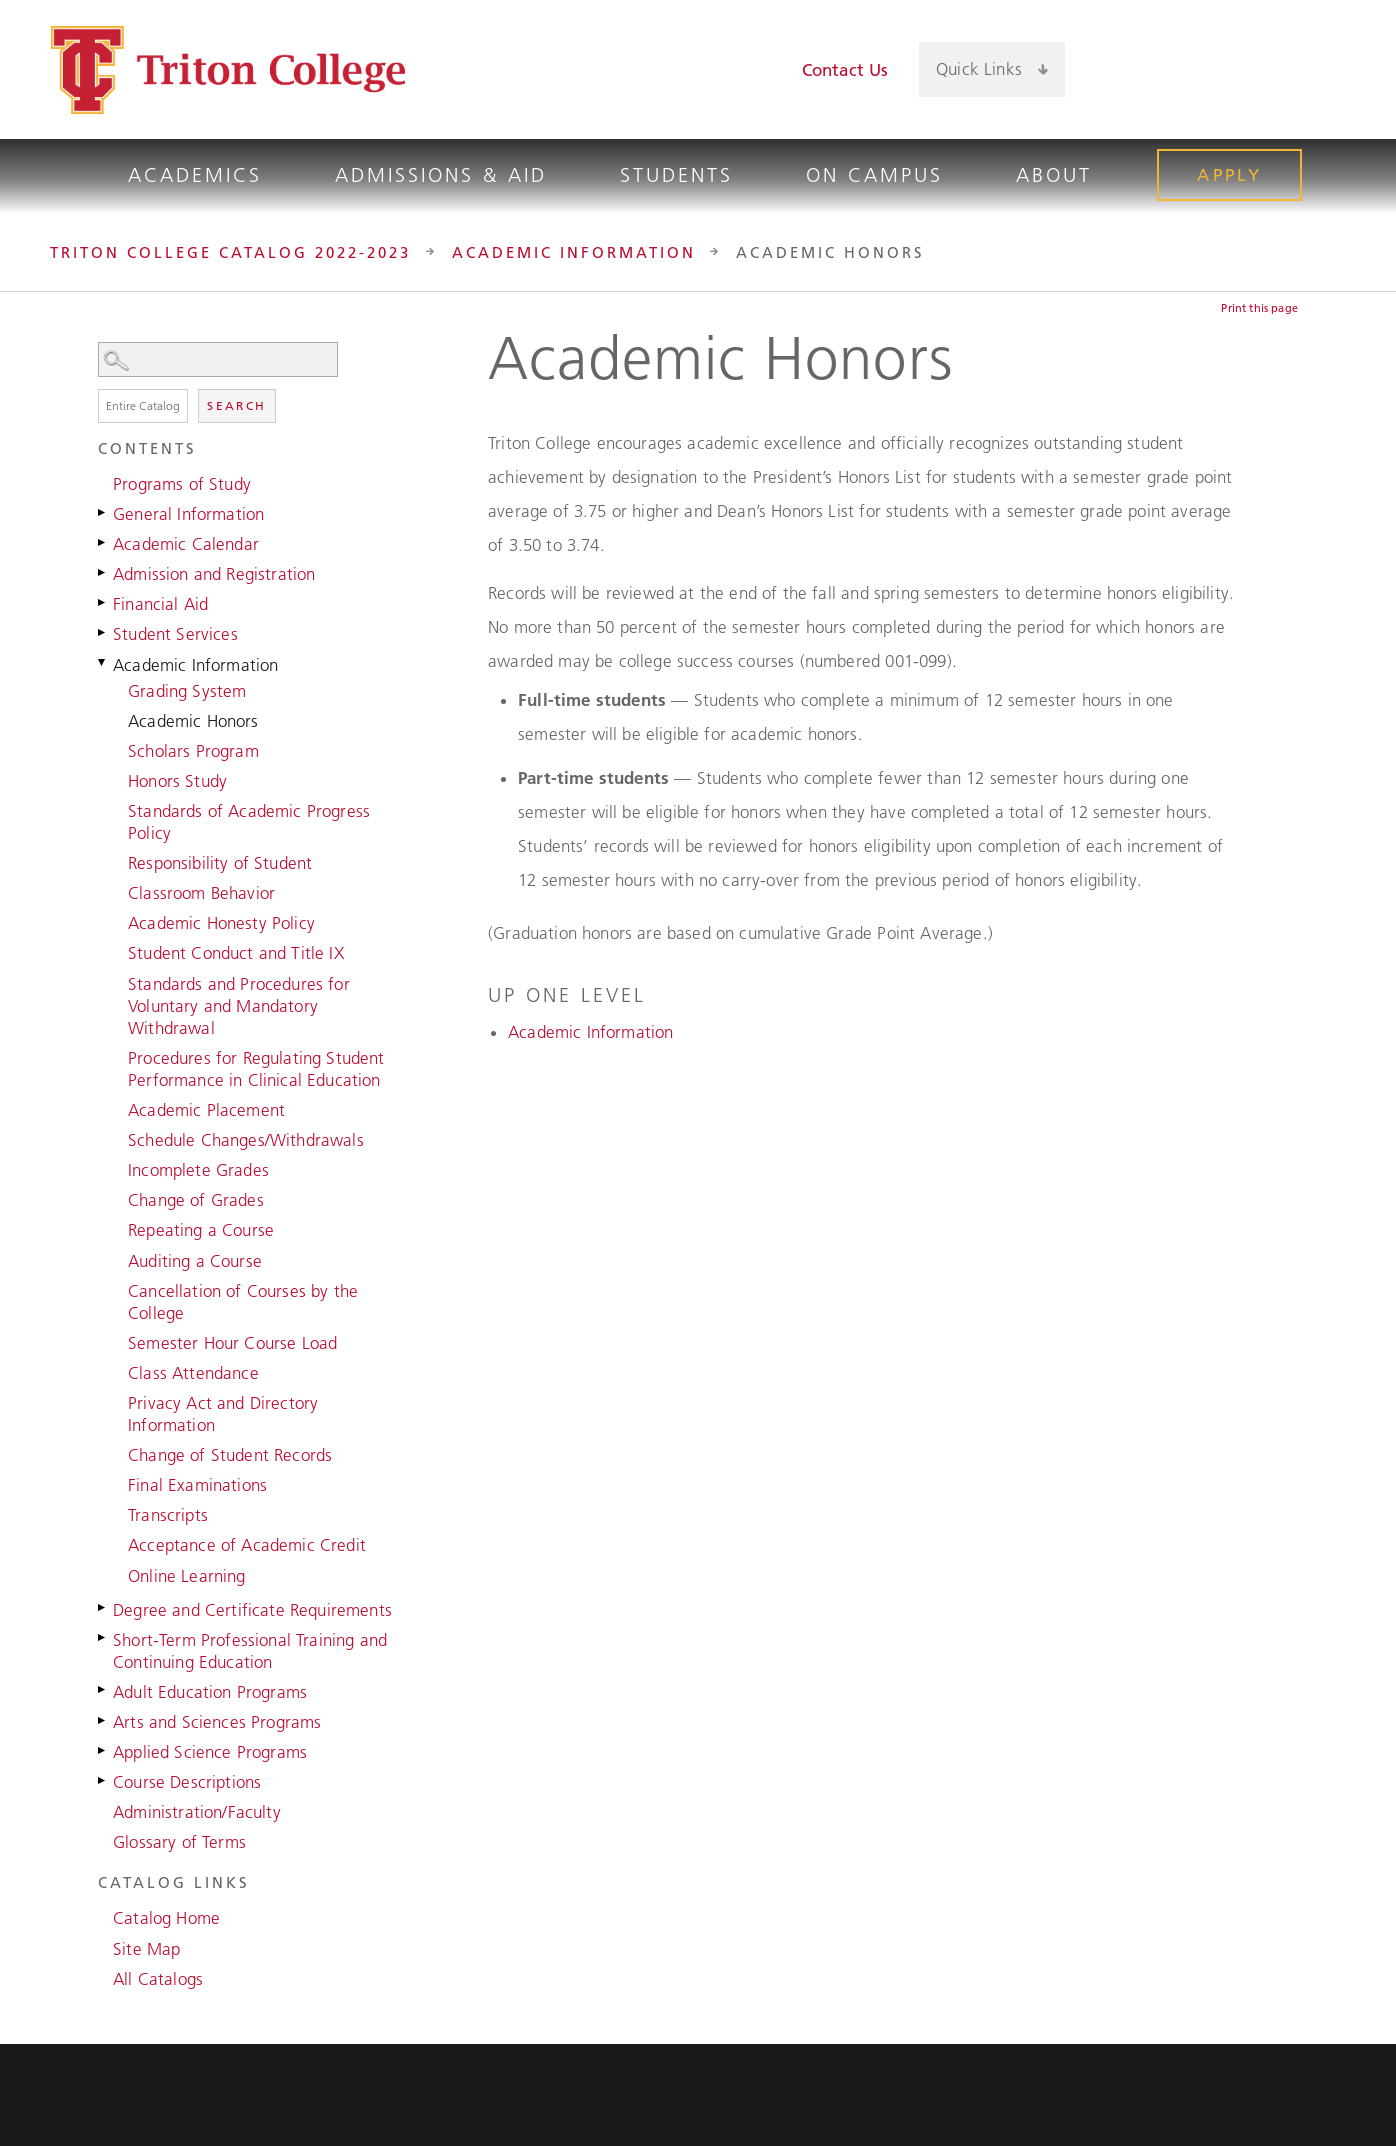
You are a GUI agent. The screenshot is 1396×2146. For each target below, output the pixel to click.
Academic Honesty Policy (221, 923)
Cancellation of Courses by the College (243, 1302)
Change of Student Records (230, 1455)
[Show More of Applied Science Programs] (103, 1750)
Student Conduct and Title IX (236, 953)
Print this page (1259, 308)
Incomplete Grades (198, 1170)
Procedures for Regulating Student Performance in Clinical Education (256, 1069)
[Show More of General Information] (103, 512)
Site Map (146, 1949)
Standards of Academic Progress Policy (249, 822)
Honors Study (177, 781)
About (1054, 175)
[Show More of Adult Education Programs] (103, 1690)
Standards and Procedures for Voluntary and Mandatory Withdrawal (239, 1006)
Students (676, 175)
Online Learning (187, 1576)
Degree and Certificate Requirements (252, 1610)
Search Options (248, 377)
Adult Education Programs (210, 1692)
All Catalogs (158, 1979)
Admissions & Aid (441, 175)
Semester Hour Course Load (232, 1343)
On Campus (874, 175)
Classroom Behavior (201, 893)
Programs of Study (182, 484)
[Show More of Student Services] (103, 632)
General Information (188, 514)
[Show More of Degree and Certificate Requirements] (103, 1608)
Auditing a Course (195, 1261)
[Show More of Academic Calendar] (103, 542)
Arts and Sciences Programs (217, 1722)
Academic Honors (193, 721)
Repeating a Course (201, 1230)
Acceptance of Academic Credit (247, 1545)
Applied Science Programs (210, 1752)
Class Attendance (193, 1373)
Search (236, 405)
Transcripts (168, 1515)
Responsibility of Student (220, 863)
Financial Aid (160, 604)
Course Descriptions (187, 1782)
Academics (195, 175)
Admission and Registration (214, 574)
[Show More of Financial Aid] (103, 602)
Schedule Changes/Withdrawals (246, 1140)
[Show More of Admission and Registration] (103, 572)
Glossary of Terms (179, 1842)
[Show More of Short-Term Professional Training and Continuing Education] (103, 1638)
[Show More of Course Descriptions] (103, 1780)
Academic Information (574, 252)
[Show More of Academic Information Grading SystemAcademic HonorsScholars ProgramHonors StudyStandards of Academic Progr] (103, 663)
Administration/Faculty (197, 1812)
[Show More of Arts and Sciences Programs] (103, 1720)
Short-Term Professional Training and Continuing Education (250, 1651)
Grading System (187, 691)
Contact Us (845, 70)
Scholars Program (193, 751)
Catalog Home (166, 1918)
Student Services (175, 634)
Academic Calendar (186, 544)
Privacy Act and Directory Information (223, 1414)
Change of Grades (196, 1200)
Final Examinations (197, 1485)
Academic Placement (206, 1110)
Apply (1229, 175)
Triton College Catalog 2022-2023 (230, 252)
